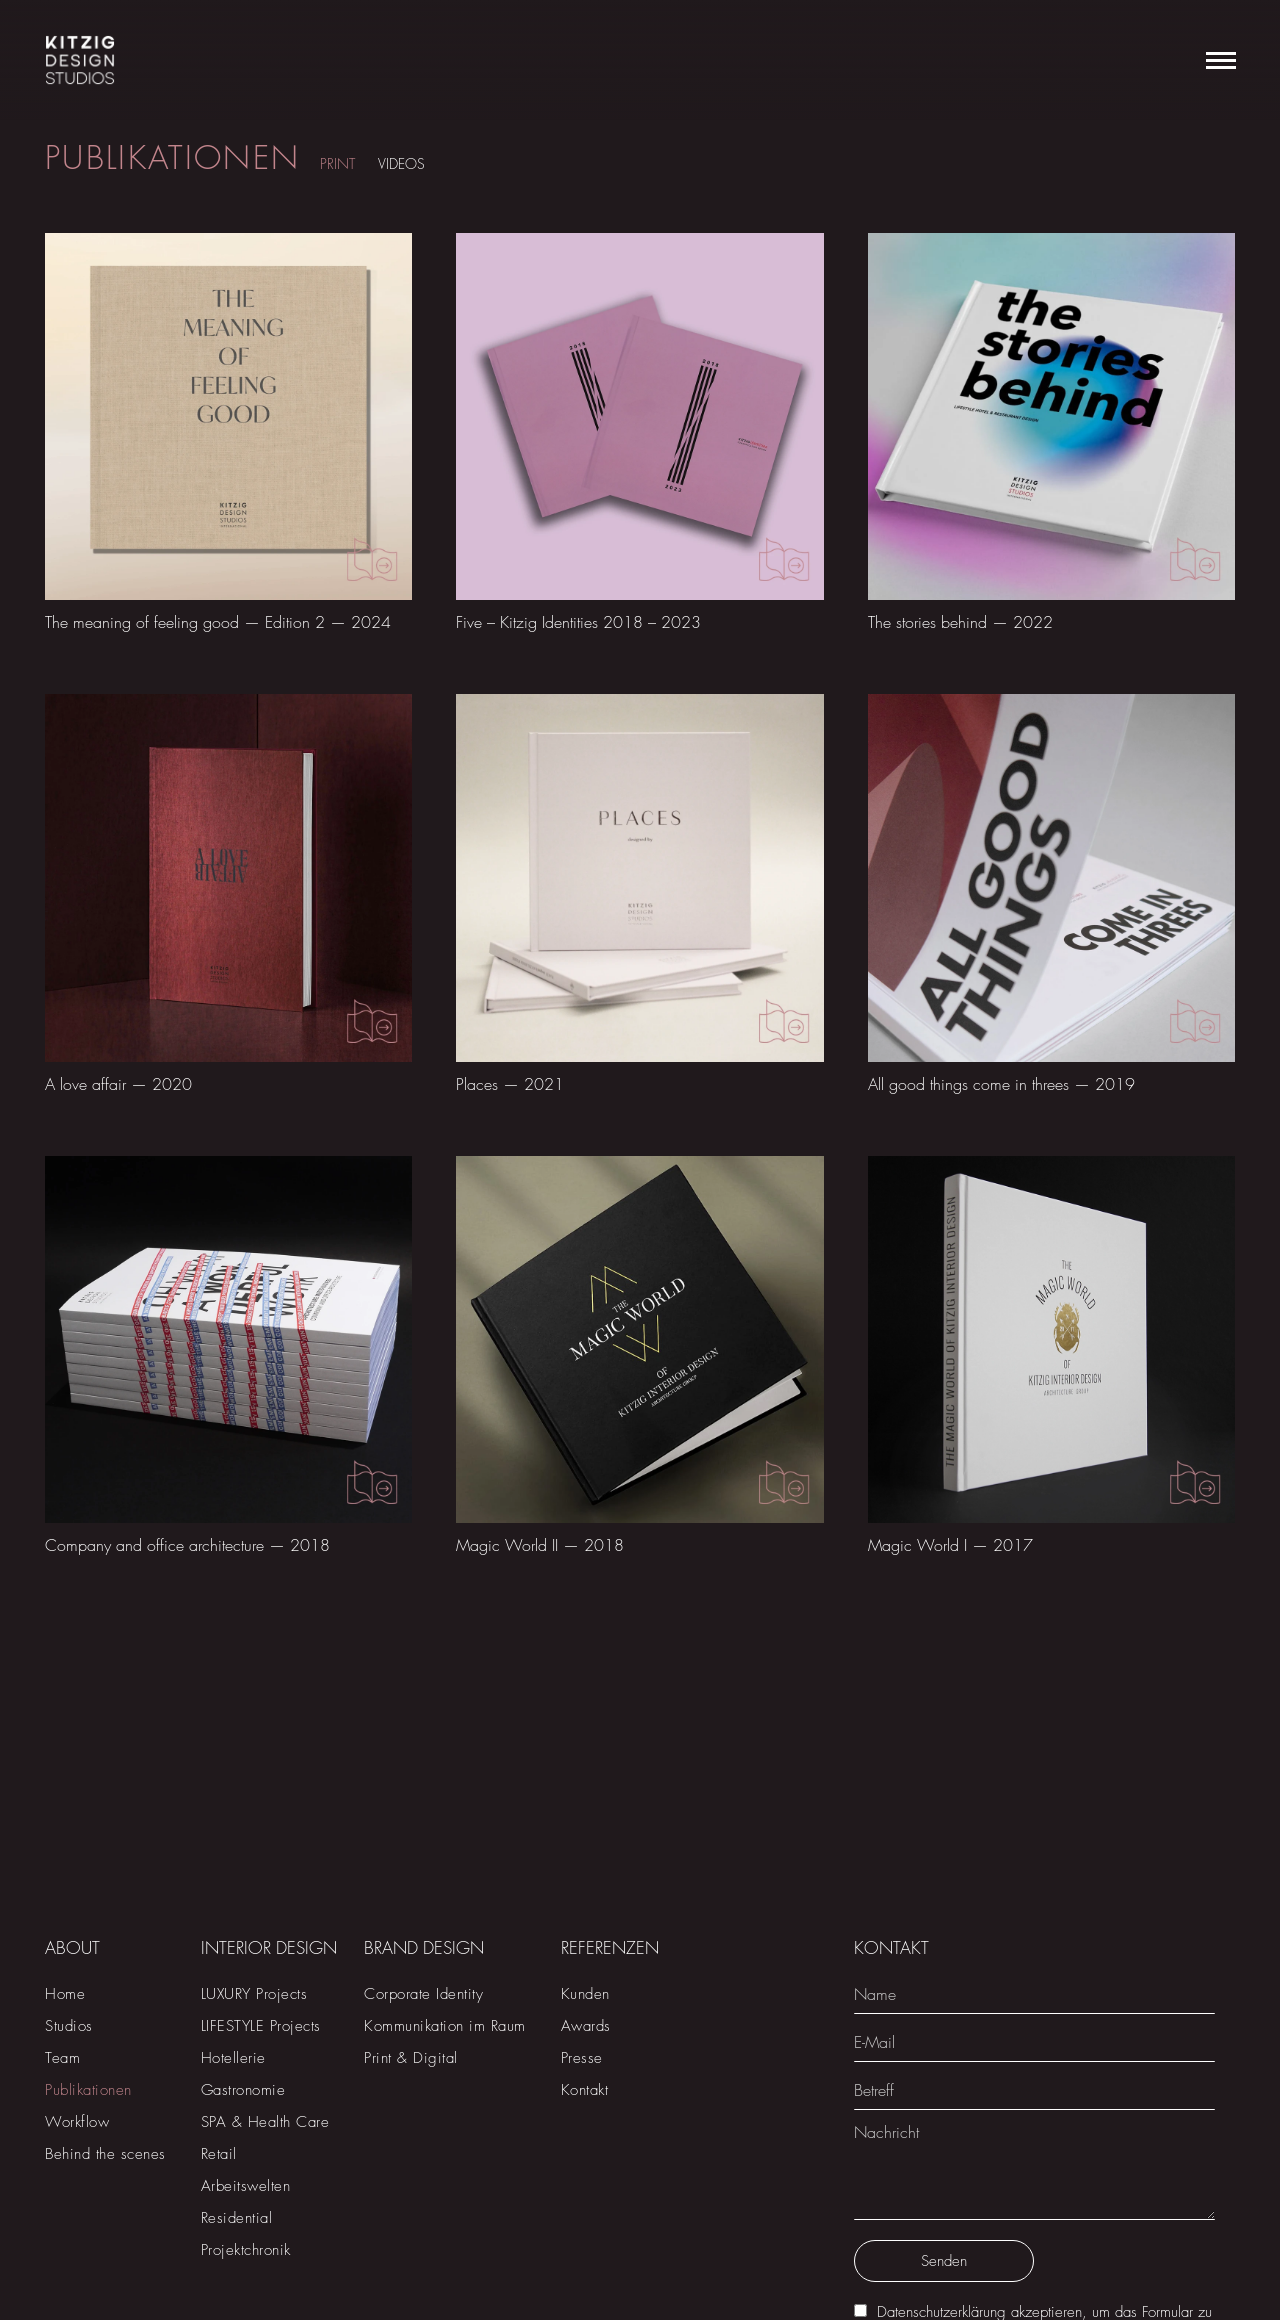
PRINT (337, 163)
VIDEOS (401, 163)
